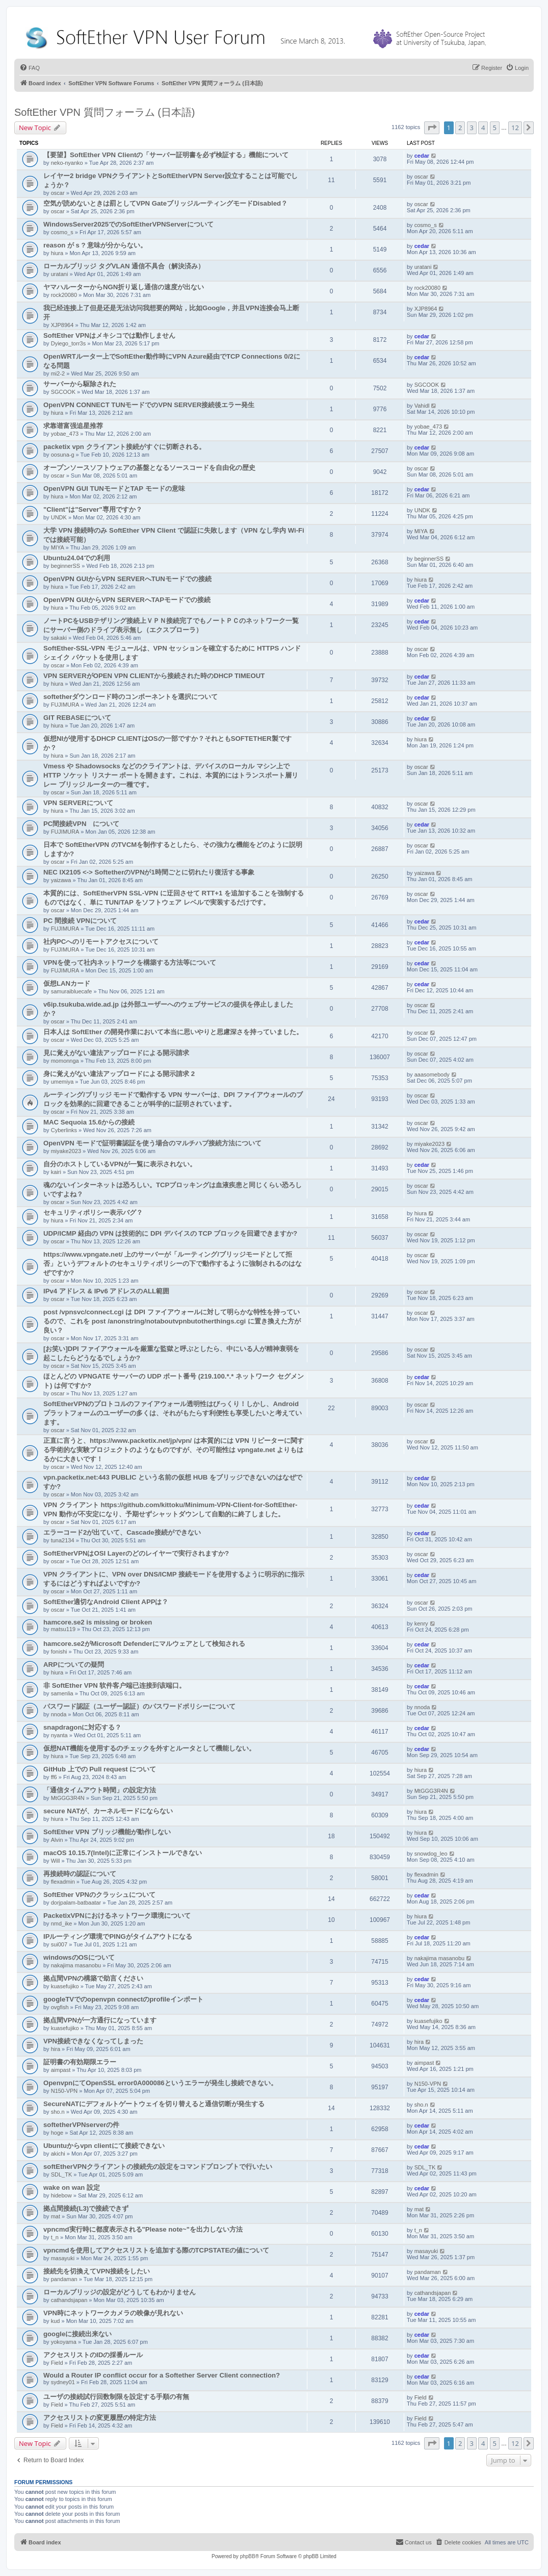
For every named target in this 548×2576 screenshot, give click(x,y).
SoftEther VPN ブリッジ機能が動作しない (107, 1832)
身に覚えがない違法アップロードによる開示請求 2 (119, 1074)
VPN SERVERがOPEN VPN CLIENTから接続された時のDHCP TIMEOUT (154, 676)
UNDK (59, 517)
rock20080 (64, 295)
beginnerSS (66, 566)
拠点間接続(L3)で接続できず (85, 2208)
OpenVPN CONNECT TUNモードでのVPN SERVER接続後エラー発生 (148, 405)
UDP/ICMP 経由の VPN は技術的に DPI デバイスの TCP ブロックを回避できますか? (170, 1233)
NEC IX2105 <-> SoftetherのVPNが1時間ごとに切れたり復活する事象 (148, 872)
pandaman (64, 2279)
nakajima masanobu (76, 1965)
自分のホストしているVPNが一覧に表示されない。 (119, 1164)
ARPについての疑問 (73, 1664)
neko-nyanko (67, 163)
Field (57, 2363)
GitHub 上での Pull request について (99, 1769)
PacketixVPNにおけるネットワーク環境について (117, 1915)
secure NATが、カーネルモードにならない (108, 1811)
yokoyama (63, 2342)
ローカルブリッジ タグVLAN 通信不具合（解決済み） (123, 266)
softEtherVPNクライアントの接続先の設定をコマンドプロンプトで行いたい (157, 2166)
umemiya (62, 1082)
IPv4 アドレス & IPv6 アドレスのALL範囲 (106, 1291)
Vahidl (422, 406)
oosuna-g (62, 455)
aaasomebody (432, 1074)
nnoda (59, 1714)
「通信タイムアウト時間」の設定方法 (99, 1790)
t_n (55, 2237)
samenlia (62, 1693)
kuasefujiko (65, 1986)
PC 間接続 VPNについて (80, 920)
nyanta (59, 1735)
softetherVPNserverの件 (81, 2125)
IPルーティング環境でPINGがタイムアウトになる (117, 1936)
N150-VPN (64, 2091)
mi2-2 (58, 373)
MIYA (57, 547)
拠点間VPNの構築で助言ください (93, 1978)
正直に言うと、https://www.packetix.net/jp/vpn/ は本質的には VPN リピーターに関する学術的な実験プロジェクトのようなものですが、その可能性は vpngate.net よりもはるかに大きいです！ (173, 1450)
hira (55, 2049)
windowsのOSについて (79, 1957)
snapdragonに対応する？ (82, 1727)
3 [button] (472, 127)
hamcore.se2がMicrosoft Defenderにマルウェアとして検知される (144, 1643)
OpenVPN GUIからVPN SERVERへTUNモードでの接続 (127, 579)
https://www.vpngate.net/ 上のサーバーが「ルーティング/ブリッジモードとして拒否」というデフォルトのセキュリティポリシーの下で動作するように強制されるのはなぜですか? (172, 1264)
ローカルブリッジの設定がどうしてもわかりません (119, 2292)
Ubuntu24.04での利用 (76, 558)
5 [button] (495, 127)
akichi (58, 2153)
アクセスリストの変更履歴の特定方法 (99, 2417)
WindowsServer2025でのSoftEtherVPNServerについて (128, 224)
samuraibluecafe (71, 991)
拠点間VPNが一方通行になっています (99, 2020)
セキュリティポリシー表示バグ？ (93, 1212)
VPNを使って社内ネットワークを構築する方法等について (129, 962)
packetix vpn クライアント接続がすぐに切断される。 (124, 447)
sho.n (58, 2112)
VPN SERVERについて (78, 803)
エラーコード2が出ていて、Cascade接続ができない (122, 1532)
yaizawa (61, 880)
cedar (421, 156)
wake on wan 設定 (71, 2187)
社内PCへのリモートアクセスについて (101, 941)
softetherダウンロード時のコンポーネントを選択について (130, 697)
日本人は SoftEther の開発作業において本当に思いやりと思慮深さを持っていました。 (173, 1032)
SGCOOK (63, 392)
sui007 (59, 1944)
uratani (59, 274)
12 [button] (515, 127)
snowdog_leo (431, 1853)
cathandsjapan (69, 2300)
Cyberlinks (64, 1130)
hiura (57, 253)
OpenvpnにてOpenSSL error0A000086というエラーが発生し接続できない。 (160, 2083)
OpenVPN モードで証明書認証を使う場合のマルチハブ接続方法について (152, 1143)
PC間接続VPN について (81, 824)
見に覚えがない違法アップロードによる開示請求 (116, 1053)
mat (55, 2216)
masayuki (62, 2258)
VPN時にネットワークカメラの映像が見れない (113, 2313)
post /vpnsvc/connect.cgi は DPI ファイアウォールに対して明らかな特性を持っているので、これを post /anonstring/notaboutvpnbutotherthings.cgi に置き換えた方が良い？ (172, 1321)
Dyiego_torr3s (68, 343)
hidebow (61, 2195)
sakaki (59, 638)
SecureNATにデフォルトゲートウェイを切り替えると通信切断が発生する (154, 2104)
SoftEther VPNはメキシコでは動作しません (109, 335)
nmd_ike (61, 1923)
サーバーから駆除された (79, 384)
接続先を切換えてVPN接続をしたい (96, 2271)
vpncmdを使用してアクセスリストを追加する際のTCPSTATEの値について (156, 2250)
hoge (57, 2133)
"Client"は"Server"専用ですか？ (92, 509)
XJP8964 (62, 325)
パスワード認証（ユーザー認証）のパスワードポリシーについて (139, 1706)
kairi (56, 1172)
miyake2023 (66, 1151)
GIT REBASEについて (77, 717)
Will (55, 1861)
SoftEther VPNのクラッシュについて (99, 1894)
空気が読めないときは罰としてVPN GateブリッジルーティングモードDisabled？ (165, 203)
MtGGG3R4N (68, 1798)
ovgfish (60, 2007)
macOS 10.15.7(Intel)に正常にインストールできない (122, 1853)
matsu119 (63, 1629)
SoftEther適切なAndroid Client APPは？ (105, 1602)
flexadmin (63, 1882)
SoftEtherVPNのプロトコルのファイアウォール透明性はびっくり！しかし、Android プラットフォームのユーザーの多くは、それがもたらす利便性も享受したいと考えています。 (172, 1413)
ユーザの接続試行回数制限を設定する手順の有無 (116, 2396)
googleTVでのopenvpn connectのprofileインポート (123, 1999)
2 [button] (460, 127)
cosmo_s (62, 232)
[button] (431, 127)
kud (55, 2321)
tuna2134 (62, 1540)
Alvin (57, 1840)
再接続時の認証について (79, 1874)
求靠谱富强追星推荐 (73, 426)
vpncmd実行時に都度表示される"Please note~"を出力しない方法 (143, 2229)
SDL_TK (61, 2174)
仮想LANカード (66, 983)
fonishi (59, 1651)
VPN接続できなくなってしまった (93, 2041)
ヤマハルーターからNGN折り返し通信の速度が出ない (123, 287)
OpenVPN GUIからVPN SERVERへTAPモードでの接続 (127, 600)
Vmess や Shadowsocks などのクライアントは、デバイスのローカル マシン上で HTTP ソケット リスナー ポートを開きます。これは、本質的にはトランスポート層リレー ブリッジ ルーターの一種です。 (170, 775)
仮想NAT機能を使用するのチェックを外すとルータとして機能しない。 (149, 1748)
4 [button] (483, 127)
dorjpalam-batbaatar (76, 1902)
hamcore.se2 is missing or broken (97, 1622)
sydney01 (63, 2382)
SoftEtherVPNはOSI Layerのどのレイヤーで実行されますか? (136, 1553)
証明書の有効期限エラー (79, 2062)
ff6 (54, 1777)
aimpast (61, 2070)
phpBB (247, 2556)
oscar (58, 193)
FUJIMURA (65, 705)
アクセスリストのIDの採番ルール (93, 2355)
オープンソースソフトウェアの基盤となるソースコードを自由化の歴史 (149, 467)
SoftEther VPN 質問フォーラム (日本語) (104, 112)
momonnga (65, 1061)
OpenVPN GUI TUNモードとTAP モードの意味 (114, 488)
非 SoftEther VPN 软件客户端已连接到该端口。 (114, 1685)
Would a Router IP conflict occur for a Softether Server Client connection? (161, 2375)
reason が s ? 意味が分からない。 (95, 245)
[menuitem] (29, 68)
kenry (421, 1623)
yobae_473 (65, 434)
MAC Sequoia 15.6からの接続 (89, 1122)
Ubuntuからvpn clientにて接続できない (104, 2145)
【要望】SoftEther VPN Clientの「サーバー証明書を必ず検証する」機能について (166, 155)
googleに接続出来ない (77, 2334)
